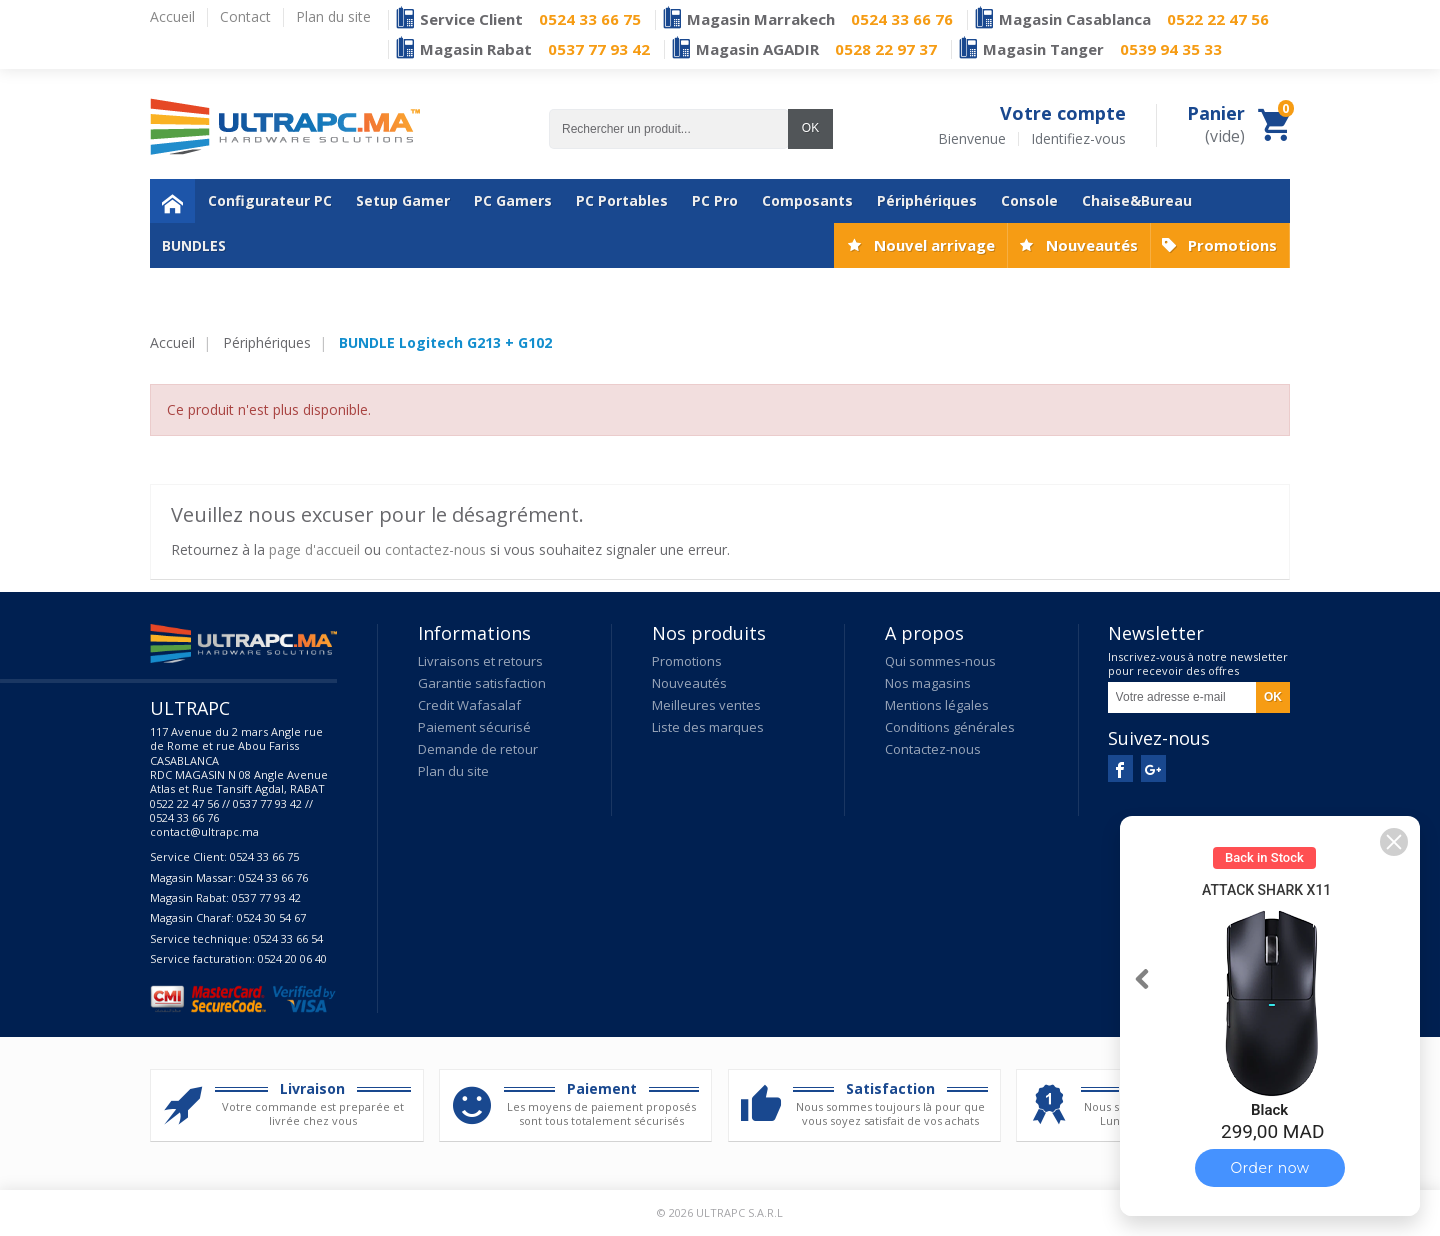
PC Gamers (513, 200)
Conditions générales (950, 727)
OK (810, 128)
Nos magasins (928, 683)
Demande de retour (478, 749)
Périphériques (927, 200)
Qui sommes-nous (940, 661)
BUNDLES (194, 245)
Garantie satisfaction (482, 683)
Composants (807, 200)
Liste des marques (708, 727)
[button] (1394, 842)
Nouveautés (1092, 245)
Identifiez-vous (1078, 139)
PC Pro (715, 200)
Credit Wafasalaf (469, 705)
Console (1029, 200)
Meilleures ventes (706, 705)
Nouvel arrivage (934, 245)
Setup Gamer (403, 200)
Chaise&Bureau (1137, 200)
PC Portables (622, 200)
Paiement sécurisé (474, 727)
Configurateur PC (270, 200)
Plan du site (453, 771)
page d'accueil (314, 549)
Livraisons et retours (480, 661)
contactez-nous (435, 549)
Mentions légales (937, 705)
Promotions (1232, 245)
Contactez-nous (933, 749)
